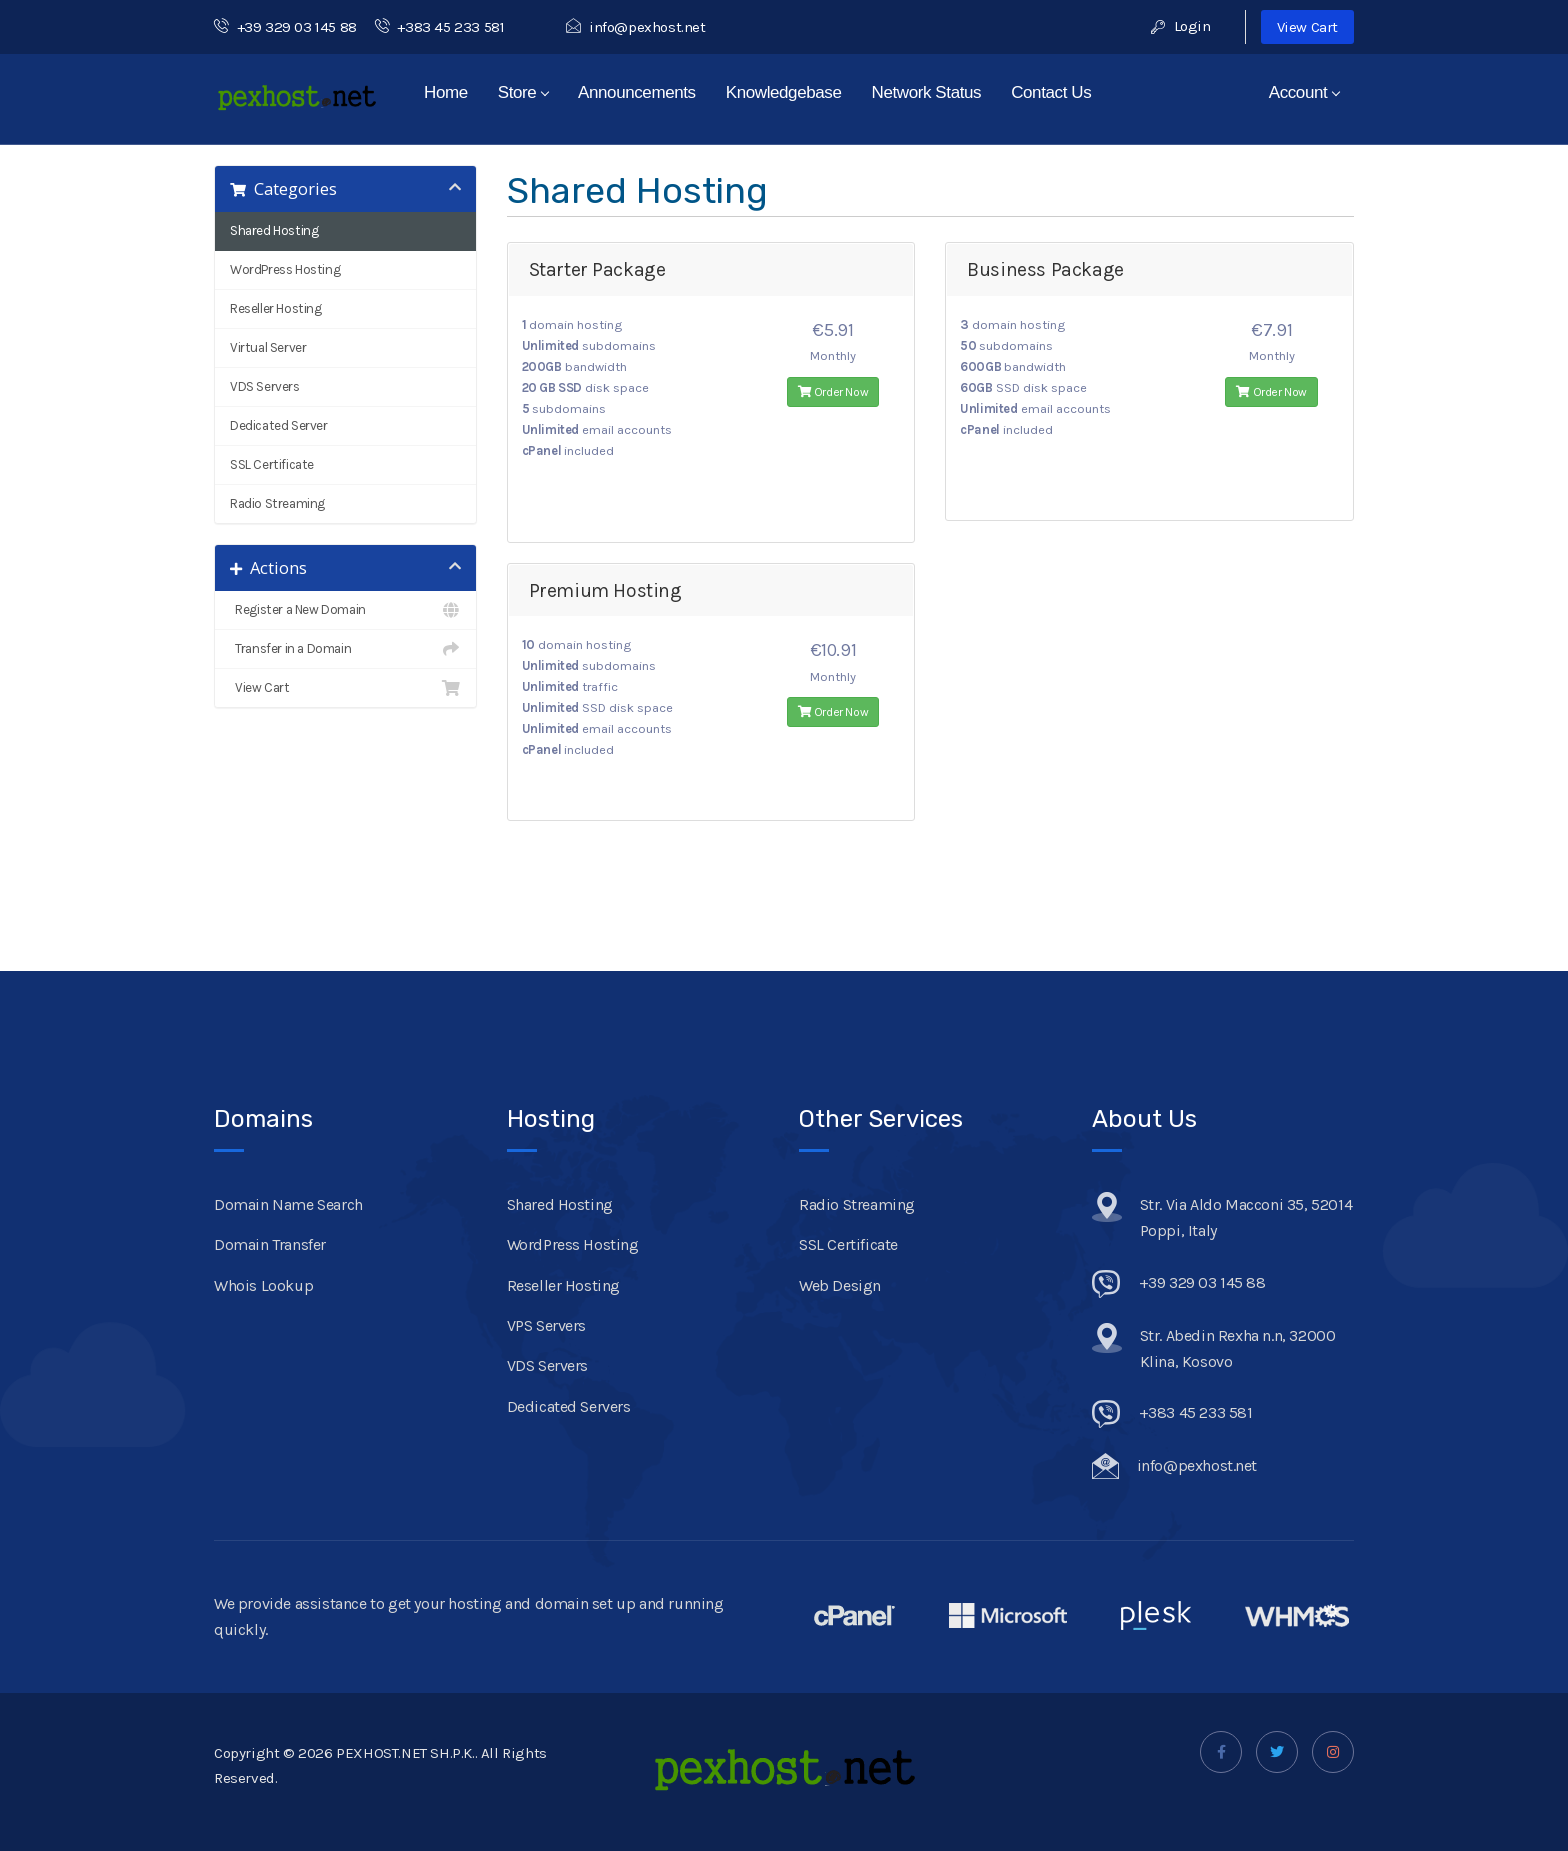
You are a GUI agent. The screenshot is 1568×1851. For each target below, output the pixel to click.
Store (524, 92)
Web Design (840, 1285)
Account (1305, 92)
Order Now (833, 392)
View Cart (1307, 27)
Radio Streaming (277, 503)
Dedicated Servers (569, 1406)
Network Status (927, 92)
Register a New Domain (345, 610)
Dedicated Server (279, 425)
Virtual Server (268, 347)
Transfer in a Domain (345, 649)
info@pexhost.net (635, 27)
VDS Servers (265, 386)
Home (446, 92)
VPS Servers (547, 1325)
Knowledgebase (784, 92)
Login (1180, 26)
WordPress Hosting (285, 269)
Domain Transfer (270, 1244)
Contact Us (1051, 92)
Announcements (637, 92)
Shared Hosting (274, 230)
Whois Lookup (263, 1285)
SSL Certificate (272, 464)
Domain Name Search (288, 1204)
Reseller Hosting (276, 308)
